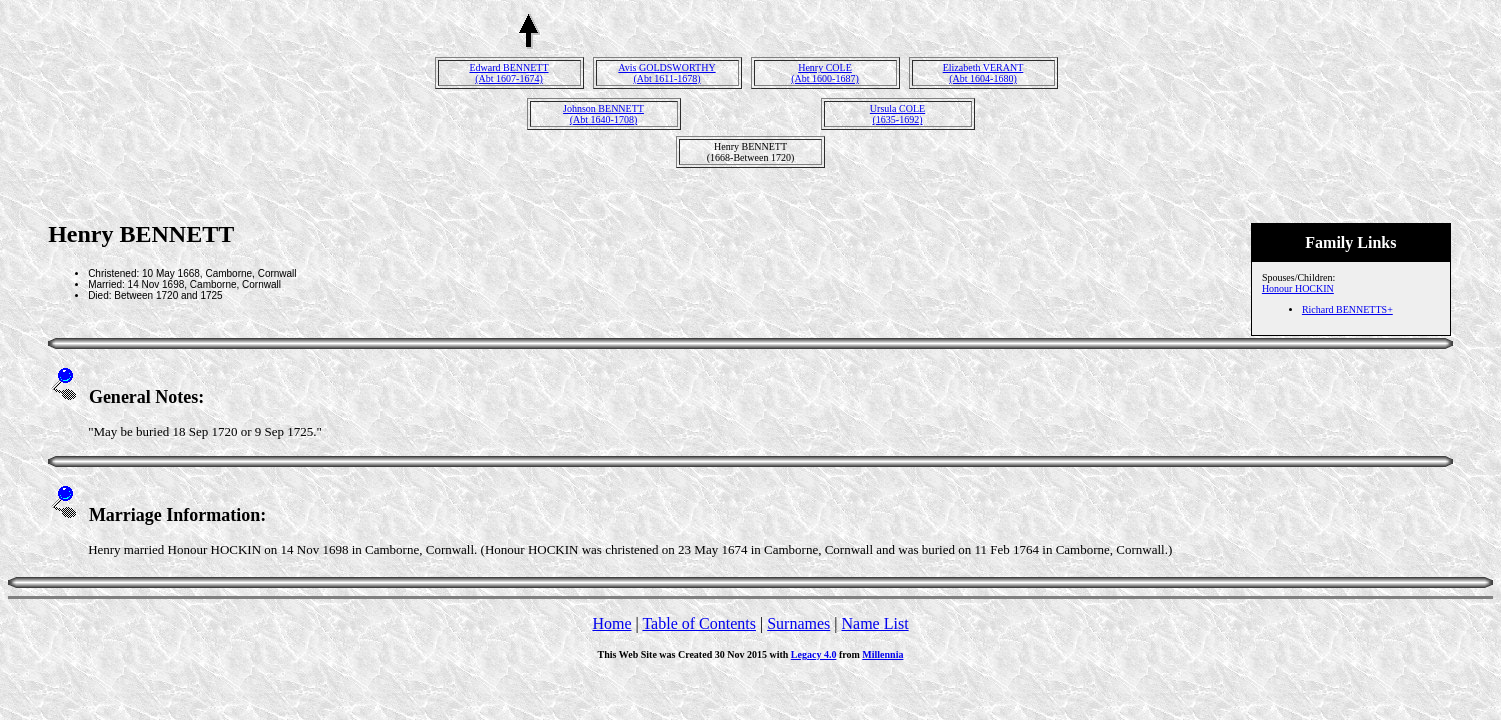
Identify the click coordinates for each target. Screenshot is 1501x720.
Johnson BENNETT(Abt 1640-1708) (603, 114)
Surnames (798, 623)
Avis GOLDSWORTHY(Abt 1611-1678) (666, 73)
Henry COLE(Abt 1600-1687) (825, 73)
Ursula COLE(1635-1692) (897, 114)
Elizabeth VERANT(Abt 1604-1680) (983, 73)
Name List (874, 623)
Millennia (882, 654)
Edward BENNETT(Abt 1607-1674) (508, 73)
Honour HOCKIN (1298, 288)
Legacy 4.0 (814, 654)
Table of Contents (699, 623)
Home (611, 623)
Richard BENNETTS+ (1347, 309)
